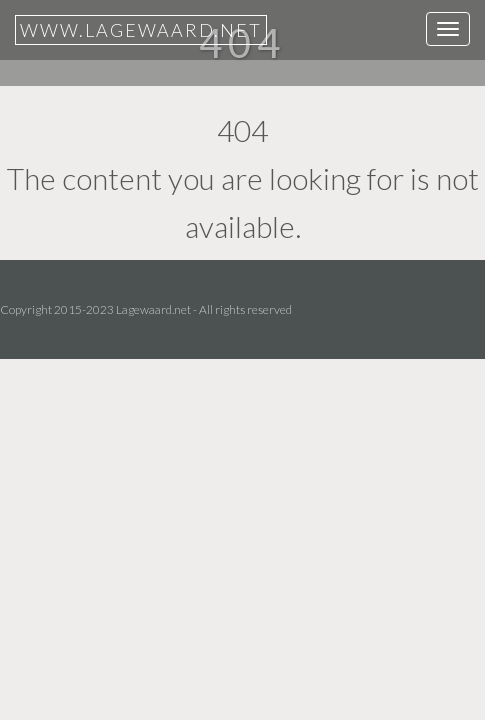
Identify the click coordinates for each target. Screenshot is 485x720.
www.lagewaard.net (141, 30)
